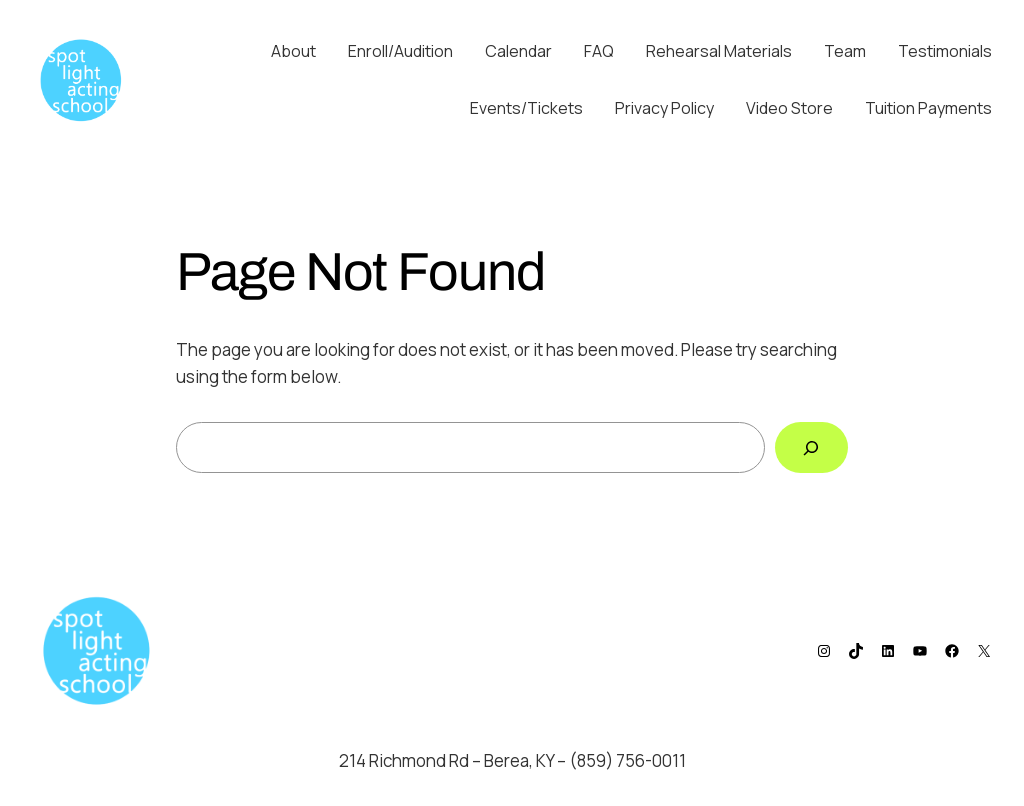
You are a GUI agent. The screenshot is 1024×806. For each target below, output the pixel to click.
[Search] (811, 447)
